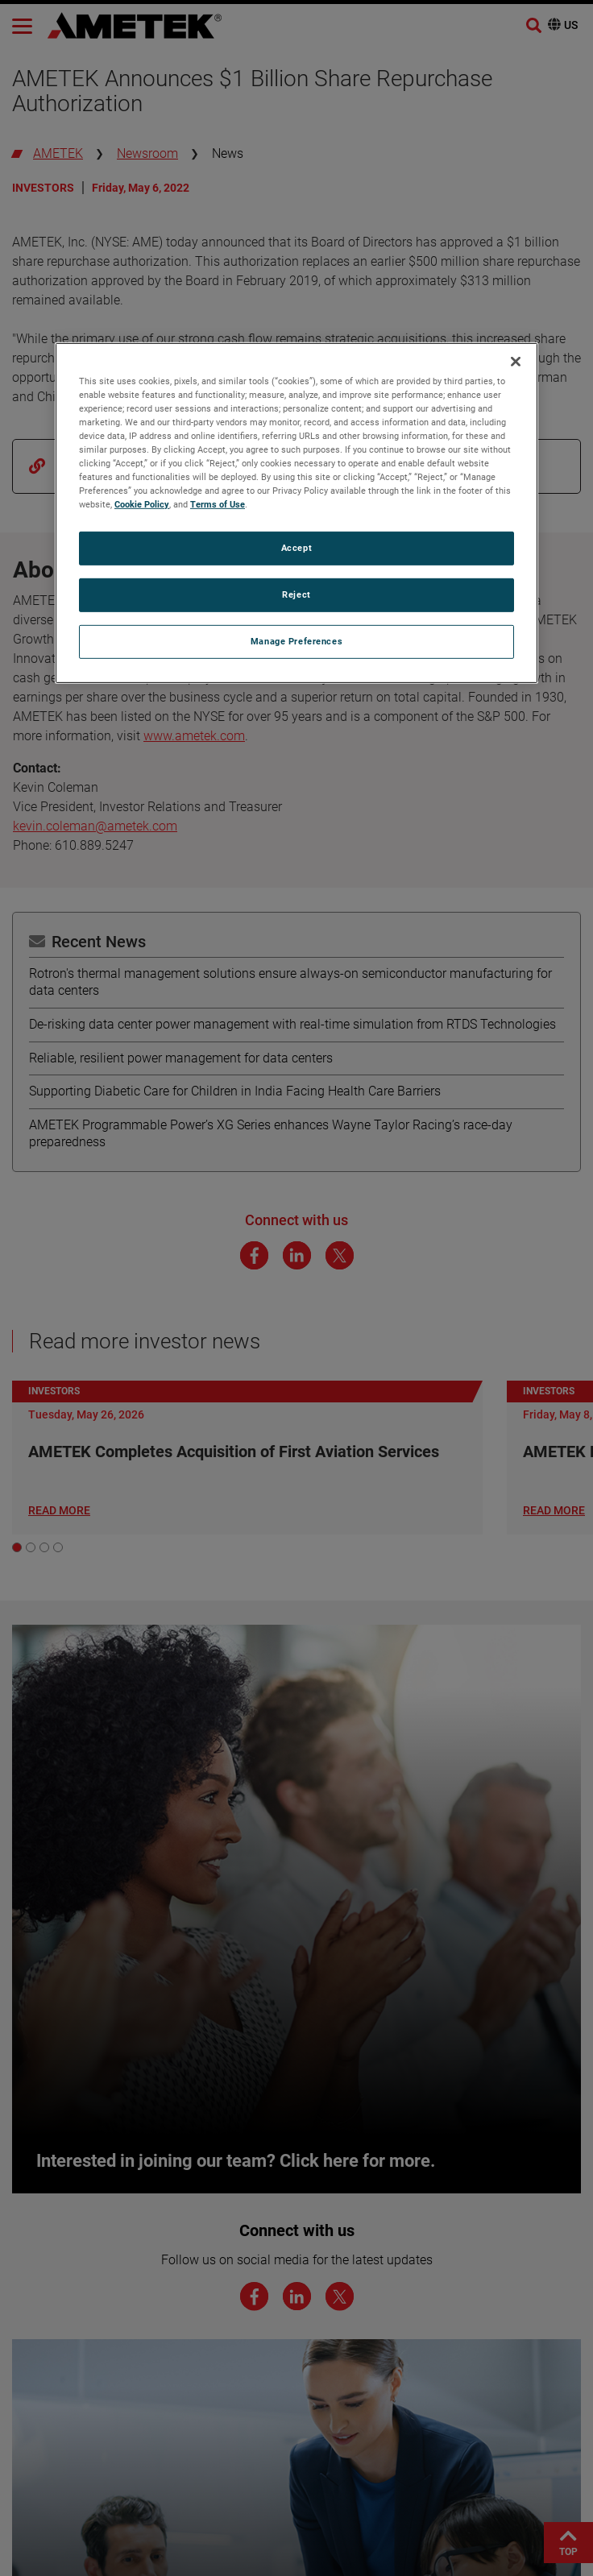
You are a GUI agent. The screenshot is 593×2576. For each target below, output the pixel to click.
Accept (296, 547)
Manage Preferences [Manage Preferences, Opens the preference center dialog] (296, 641)
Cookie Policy (141, 504)
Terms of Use (217, 504)
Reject (296, 594)
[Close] (515, 361)
